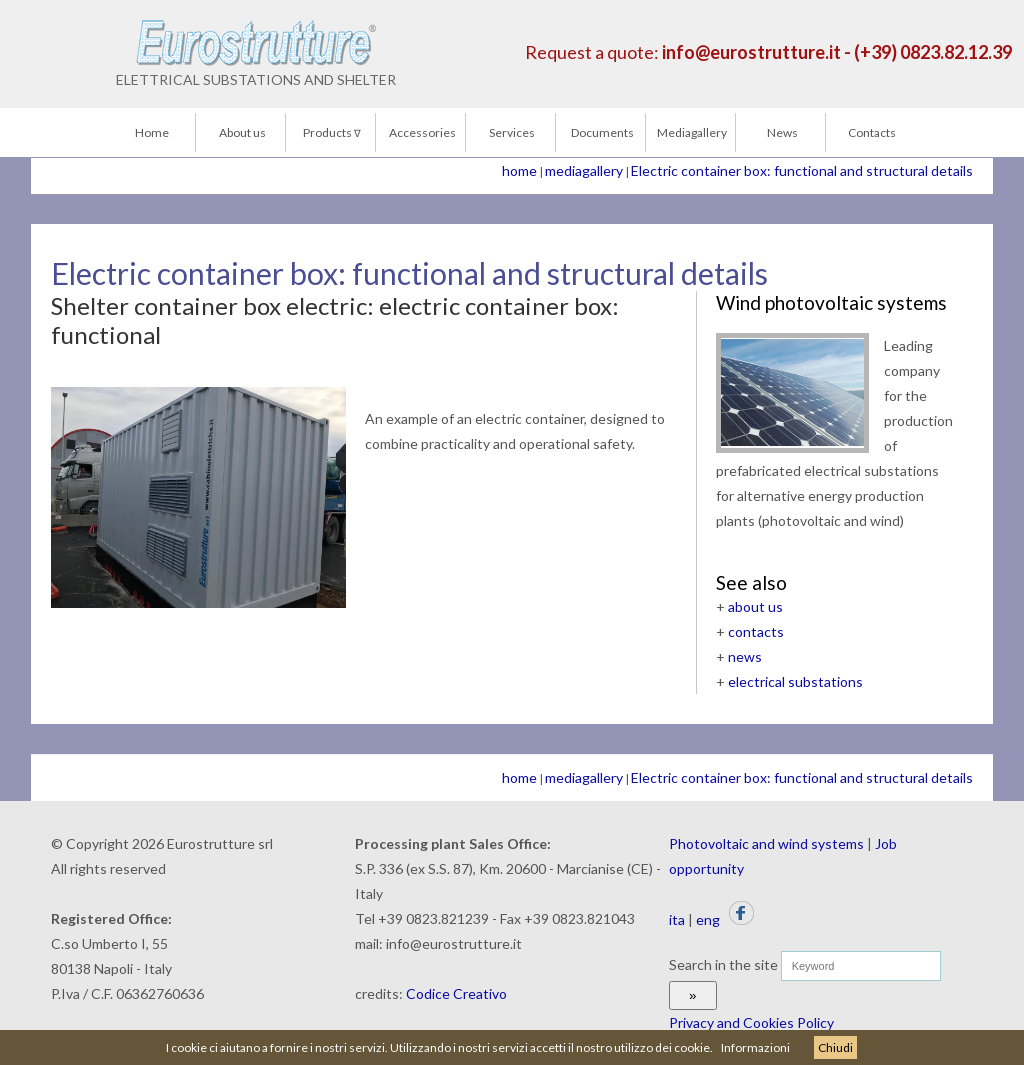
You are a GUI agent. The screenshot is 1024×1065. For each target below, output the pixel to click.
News (782, 132)
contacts (756, 631)
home (519, 170)
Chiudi (835, 1047)
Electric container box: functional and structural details (802, 170)
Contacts (872, 132)
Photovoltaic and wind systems (766, 843)
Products (332, 132)
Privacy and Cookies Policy (751, 1022)
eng (708, 919)
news (745, 656)
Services (512, 132)
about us (755, 606)
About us (242, 132)
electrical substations (795, 681)
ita (677, 919)
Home (152, 132)
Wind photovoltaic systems (831, 302)
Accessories (422, 132)
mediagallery (584, 170)
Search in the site (723, 964)
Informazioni (755, 1047)
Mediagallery (692, 132)
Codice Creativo (456, 993)
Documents (602, 132)
